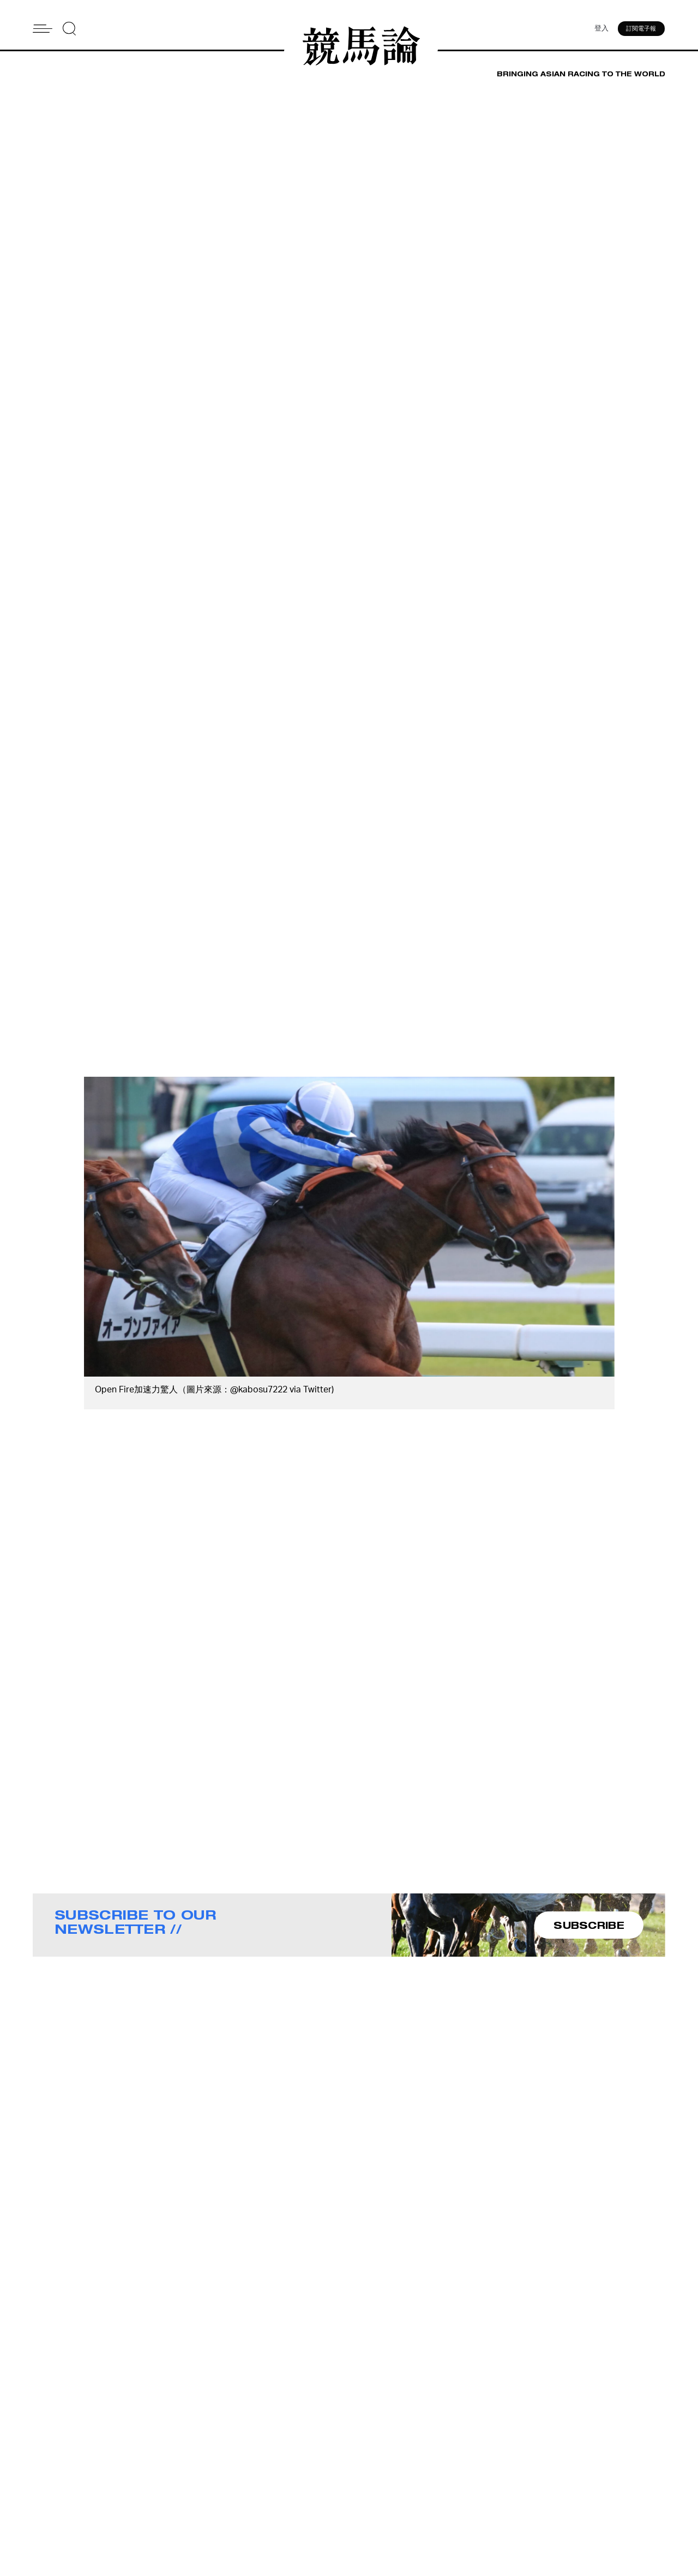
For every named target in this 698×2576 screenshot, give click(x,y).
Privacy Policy (377, 2507)
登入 (600, 30)
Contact (366, 2479)
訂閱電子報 (642, 30)
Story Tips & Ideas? (484, 2479)
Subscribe (369, 2493)
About (362, 2465)
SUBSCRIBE (588, 1925)
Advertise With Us (482, 2465)
